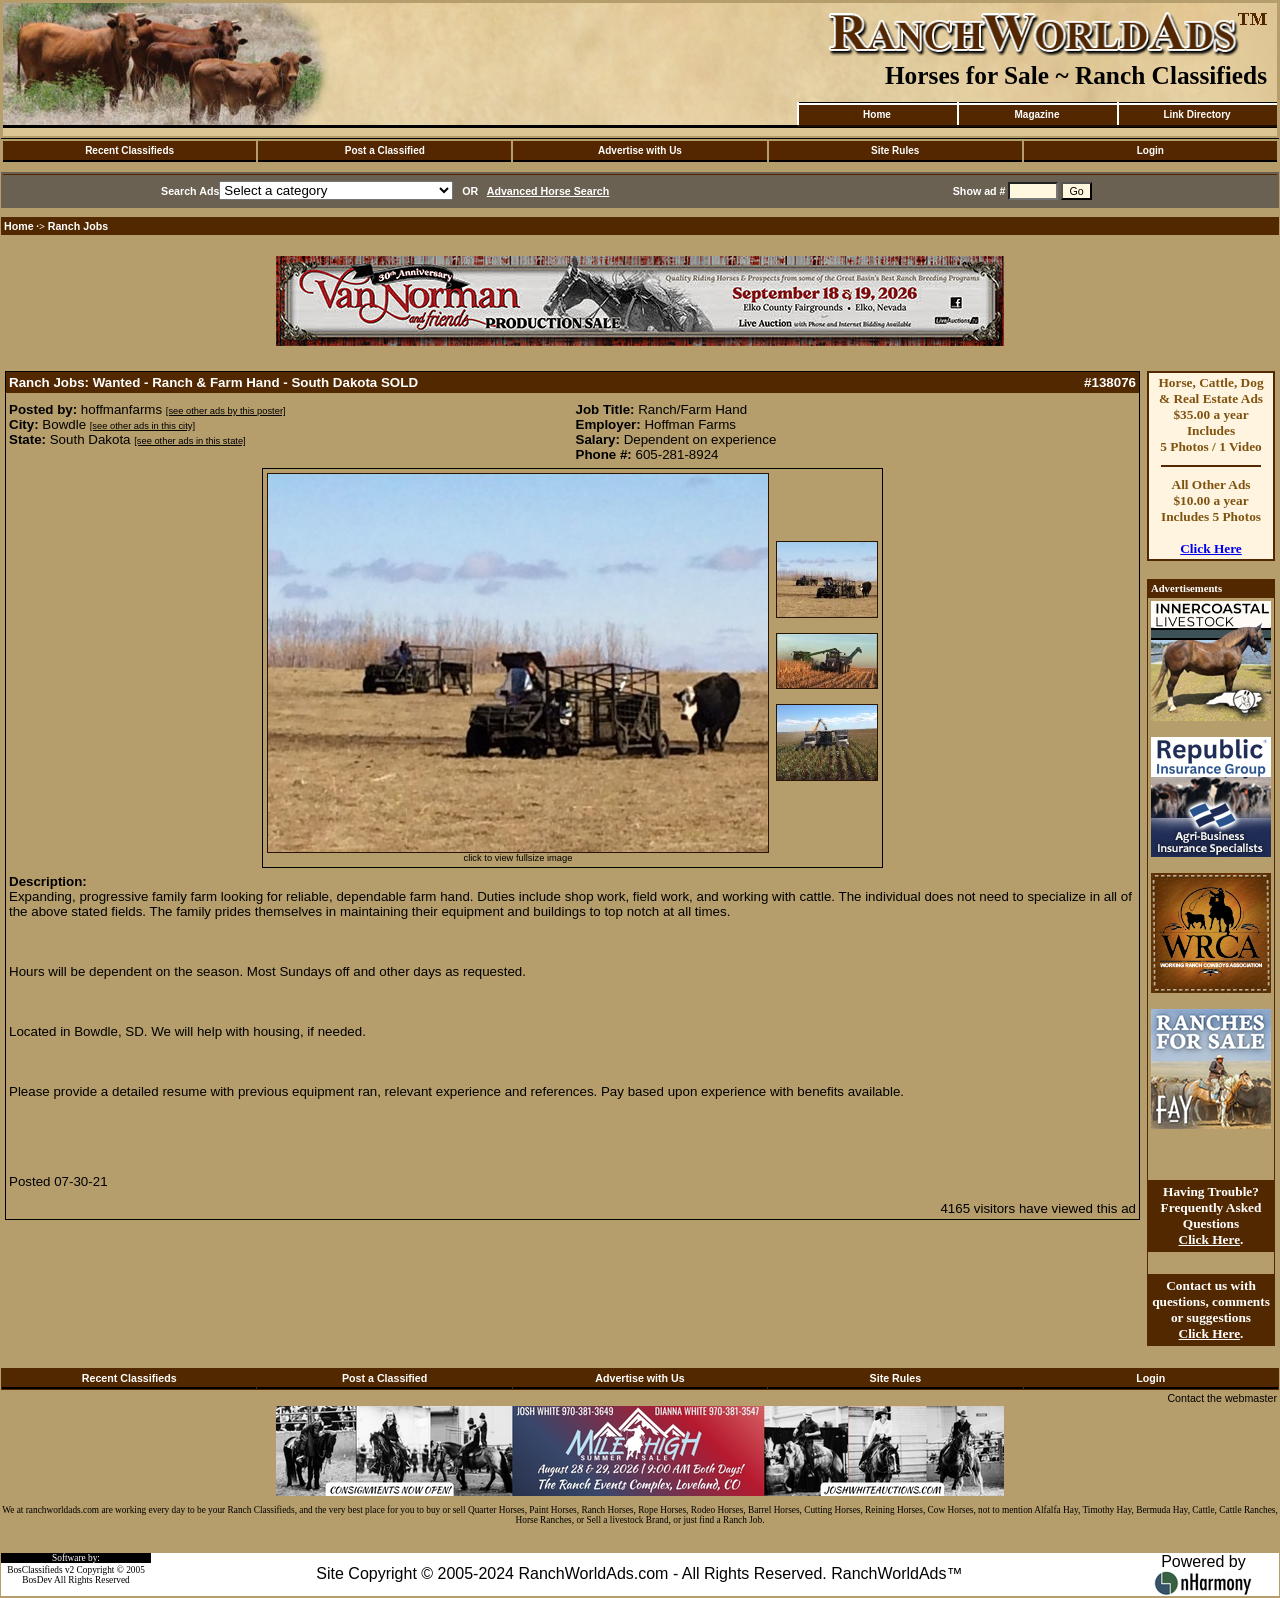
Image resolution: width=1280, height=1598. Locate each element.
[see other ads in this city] (142, 426)
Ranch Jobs (78, 226)
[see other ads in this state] (189, 441)
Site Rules (895, 150)
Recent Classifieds (129, 150)
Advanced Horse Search (548, 191)
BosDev (37, 1580)
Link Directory (1196, 114)
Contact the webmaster (1222, 1398)
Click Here (1211, 548)
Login (1150, 150)
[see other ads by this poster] (226, 411)
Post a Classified (385, 150)
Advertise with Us (640, 150)
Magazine (1036, 114)
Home (877, 114)
